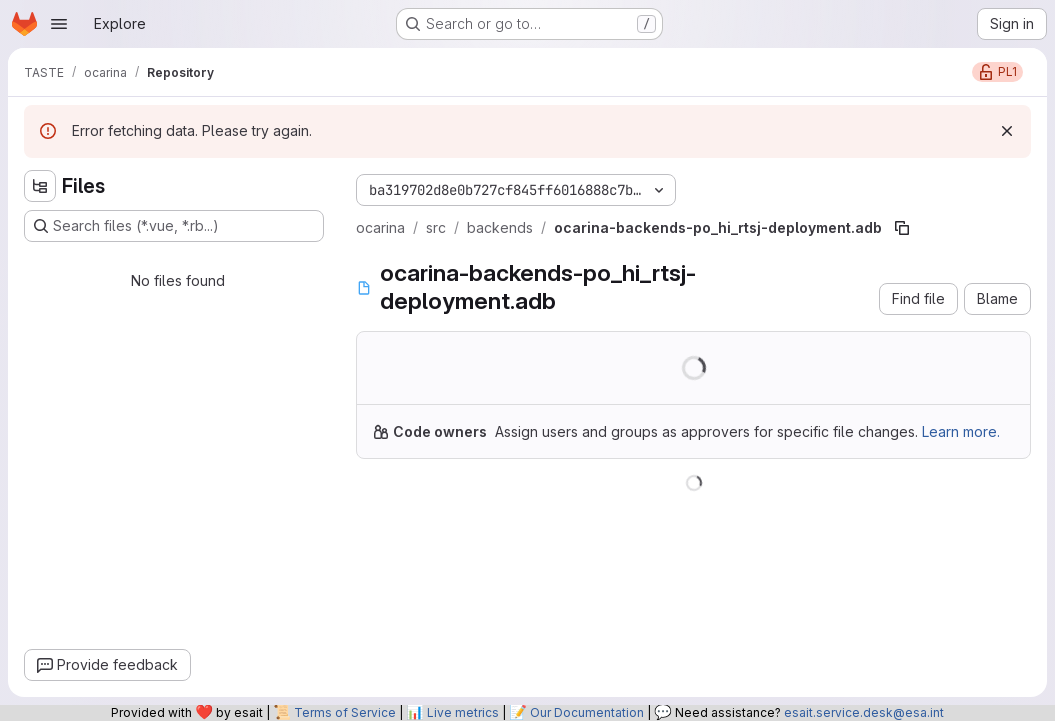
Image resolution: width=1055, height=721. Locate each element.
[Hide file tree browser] (40, 186)
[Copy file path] (902, 228)
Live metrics (463, 712)
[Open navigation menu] (59, 24)
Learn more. (961, 431)
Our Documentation (587, 712)
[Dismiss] (1007, 131)
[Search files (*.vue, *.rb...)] (174, 226)
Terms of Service (345, 712)
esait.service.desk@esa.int (864, 712)
